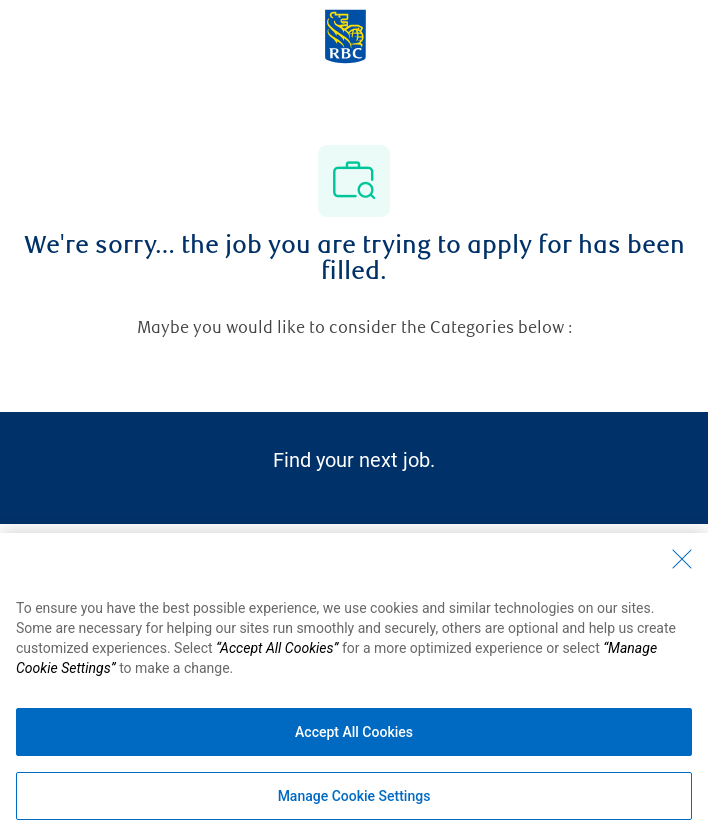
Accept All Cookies (354, 732)
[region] (354, 684)
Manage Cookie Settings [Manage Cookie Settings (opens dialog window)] (354, 796)
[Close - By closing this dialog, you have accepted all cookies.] (682, 559)
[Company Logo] (345, 35)
